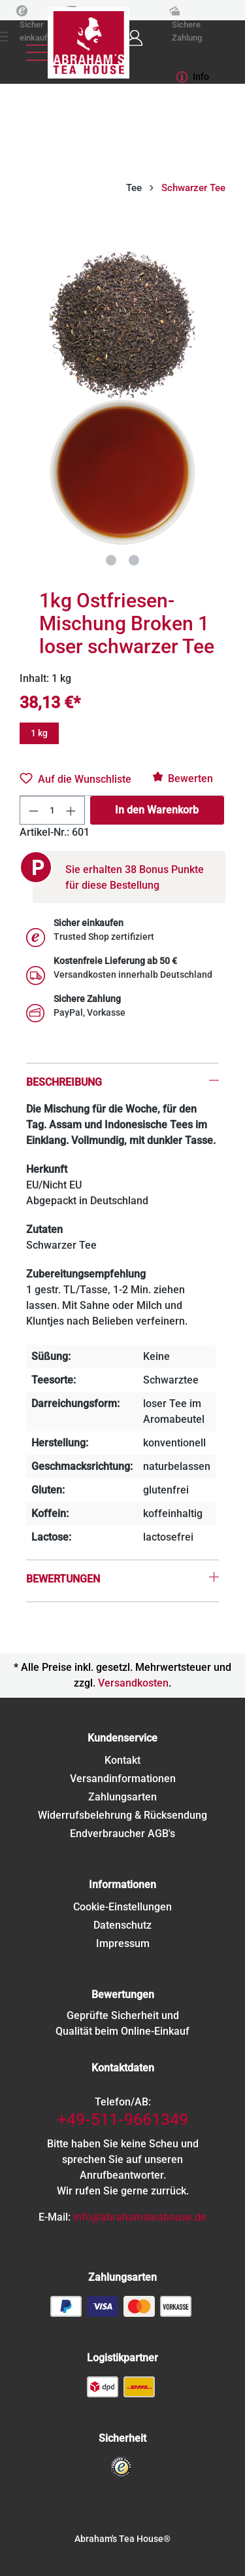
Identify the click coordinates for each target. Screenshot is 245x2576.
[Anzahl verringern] (33, 810)
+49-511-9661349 (122, 2119)
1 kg (39, 733)
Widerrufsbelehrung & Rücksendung (122, 1815)
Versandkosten (133, 1683)
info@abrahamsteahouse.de (139, 2217)
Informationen (122, 1884)
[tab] (122, 1064)
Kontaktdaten (122, 2068)
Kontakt (122, 1760)
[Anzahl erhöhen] (71, 810)
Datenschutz (122, 1925)
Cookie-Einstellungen (122, 1907)
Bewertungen (122, 1994)
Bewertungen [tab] (63, 1579)
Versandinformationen (123, 1778)
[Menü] (36, 53)
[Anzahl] (52, 810)
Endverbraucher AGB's (122, 1833)
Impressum (123, 1943)
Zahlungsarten (122, 1797)
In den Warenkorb (157, 810)
